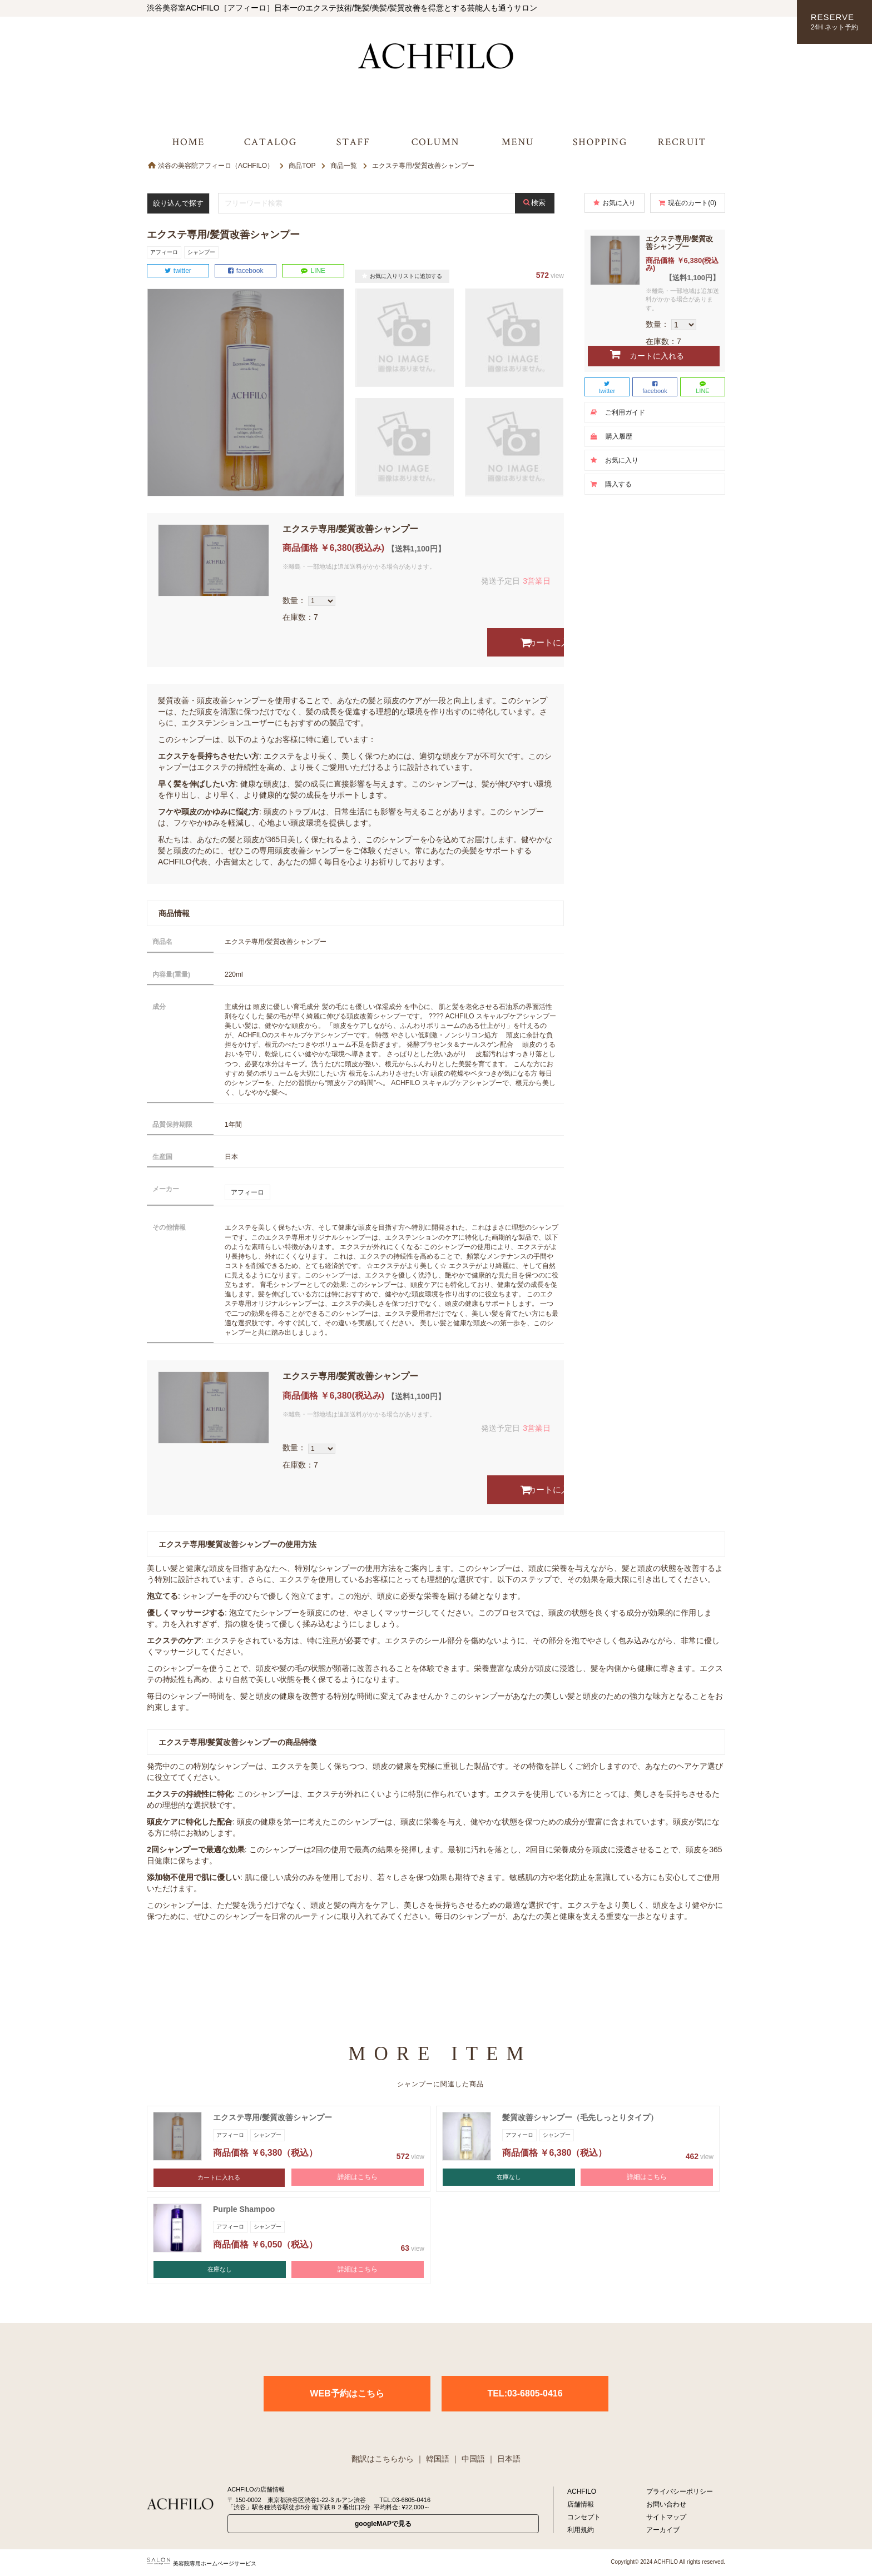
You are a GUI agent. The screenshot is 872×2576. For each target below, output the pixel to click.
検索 (543, 202)
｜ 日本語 (504, 2458)
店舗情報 (580, 2504)
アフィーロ (164, 252)
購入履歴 (611, 436)
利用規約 (580, 2530)
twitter (178, 270)
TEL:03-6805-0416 (524, 2393)
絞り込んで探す (183, 202)
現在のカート (687, 203)
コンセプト (584, 2517)
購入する (611, 484)
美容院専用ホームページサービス (201, 2563)
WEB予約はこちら (347, 2393)
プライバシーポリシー (679, 2491)
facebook (246, 270)
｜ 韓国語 (432, 2458)
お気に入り (614, 203)
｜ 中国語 (468, 2458)
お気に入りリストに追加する (402, 276)
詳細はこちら (358, 2178)
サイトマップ (666, 2517)
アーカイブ (663, 2530)
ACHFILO (581, 2491)
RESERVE (834, 22)
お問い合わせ (666, 2504)
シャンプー (201, 252)
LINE (313, 270)
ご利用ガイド (618, 412)
